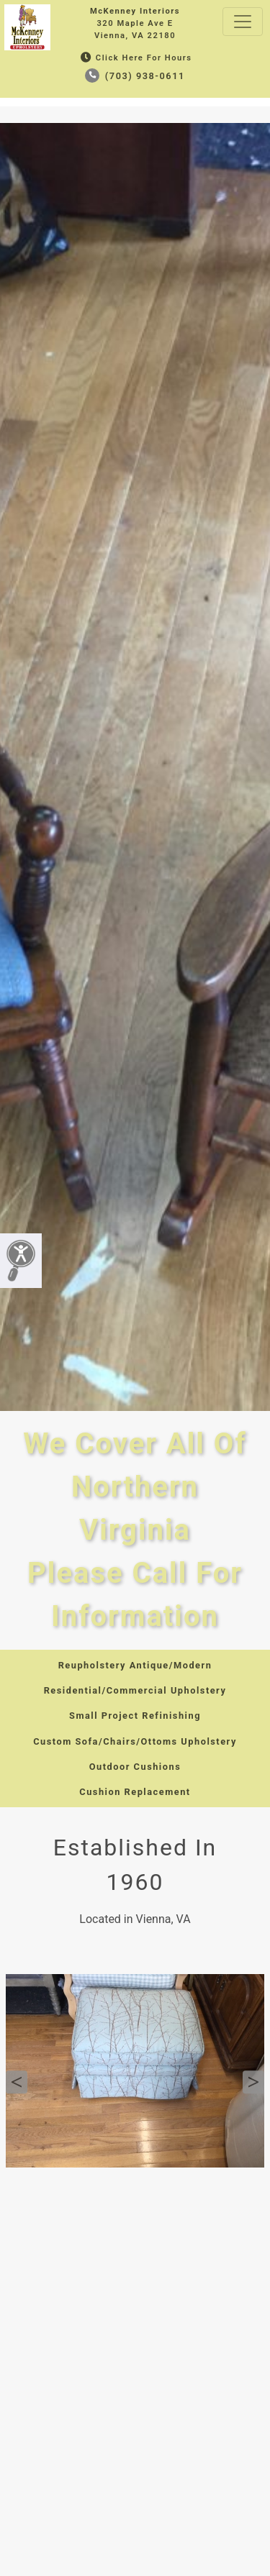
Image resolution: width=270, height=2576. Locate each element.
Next (253, 2081)
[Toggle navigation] (242, 21)
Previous (16, 2081)
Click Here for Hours (135, 58)
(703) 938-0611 (135, 75)
